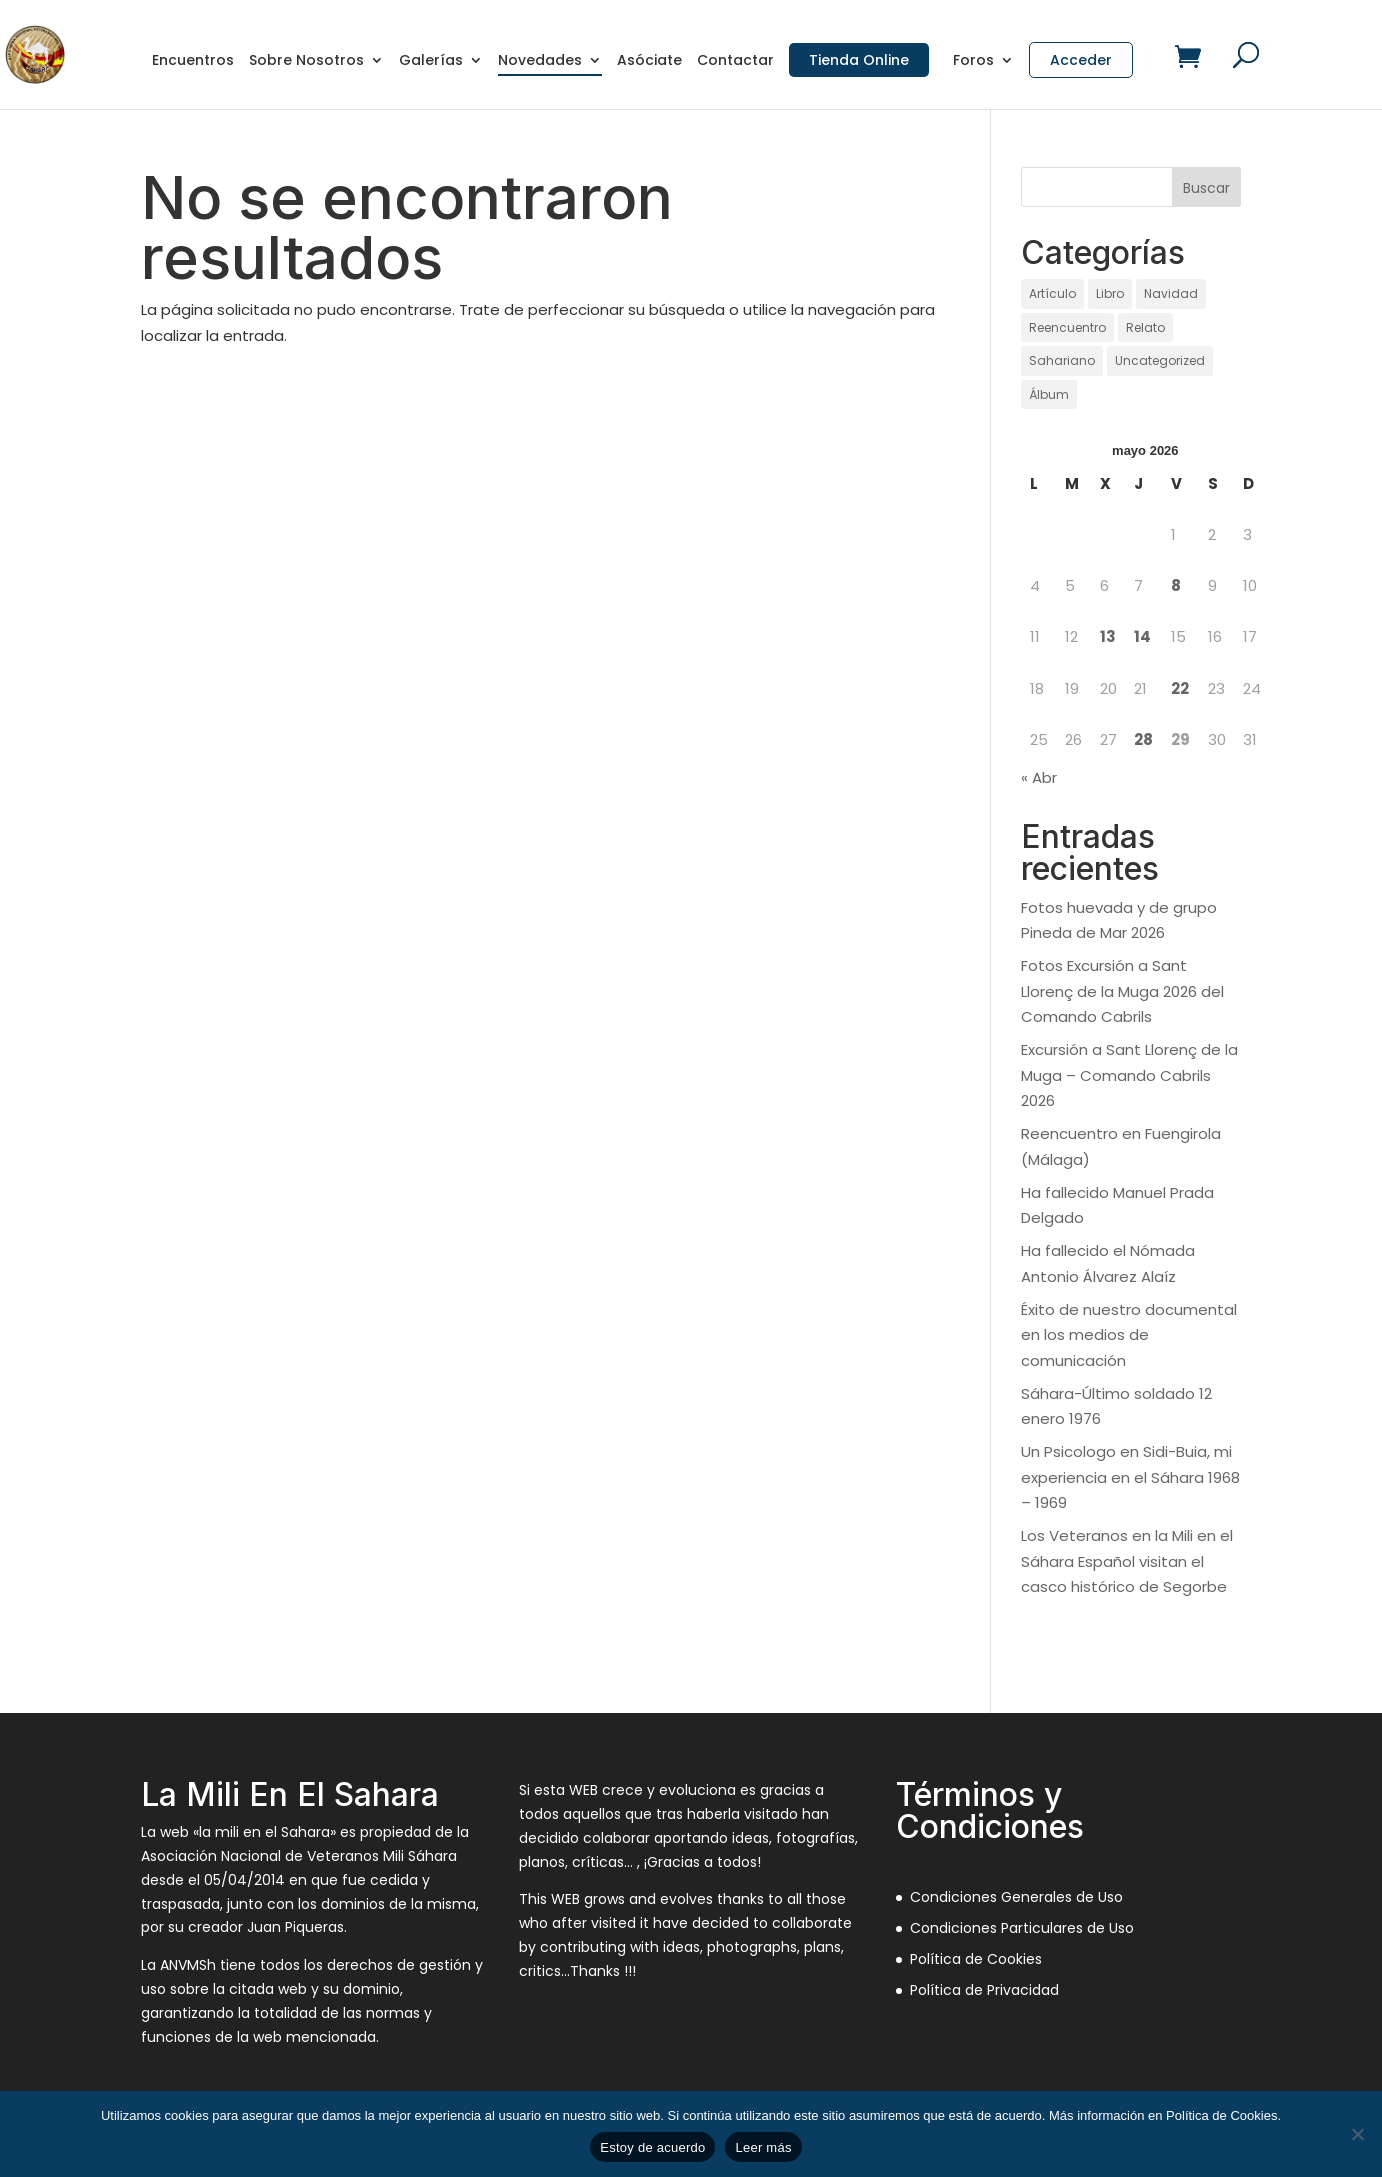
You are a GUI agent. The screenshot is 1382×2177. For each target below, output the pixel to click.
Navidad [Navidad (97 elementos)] (1171, 293)
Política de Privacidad (984, 1990)
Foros (973, 61)
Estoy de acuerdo (652, 2147)
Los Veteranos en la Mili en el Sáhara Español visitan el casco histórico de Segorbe (1127, 1561)
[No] (1357, 2134)
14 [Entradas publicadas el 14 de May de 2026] (1142, 636)
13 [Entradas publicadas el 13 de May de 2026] (1108, 636)
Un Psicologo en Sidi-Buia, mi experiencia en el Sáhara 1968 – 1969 (1130, 1477)
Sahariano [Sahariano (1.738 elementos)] (1062, 360)
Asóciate (649, 61)
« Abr (1039, 777)
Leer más (763, 2147)
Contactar (735, 61)
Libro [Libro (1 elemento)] (1110, 293)
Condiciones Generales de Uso (1016, 1897)
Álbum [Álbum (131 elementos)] (1049, 394)
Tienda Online (859, 60)
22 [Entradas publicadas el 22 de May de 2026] (1180, 688)
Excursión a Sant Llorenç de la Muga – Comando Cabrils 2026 (1129, 1075)
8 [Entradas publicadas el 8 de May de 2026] (1176, 585)
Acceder (1081, 60)
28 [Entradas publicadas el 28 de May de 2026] (1143, 739)
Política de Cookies (976, 1959)
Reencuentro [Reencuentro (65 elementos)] (1067, 327)
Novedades (540, 61)
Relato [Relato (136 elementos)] (1145, 327)
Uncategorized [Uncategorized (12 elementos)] (1160, 360)
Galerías (431, 61)
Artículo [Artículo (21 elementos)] (1052, 293)
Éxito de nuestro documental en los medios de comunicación (1129, 1335)
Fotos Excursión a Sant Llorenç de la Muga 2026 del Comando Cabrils (1122, 991)
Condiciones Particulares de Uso (1022, 1928)
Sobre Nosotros (306, 61)
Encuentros (193, 61)
